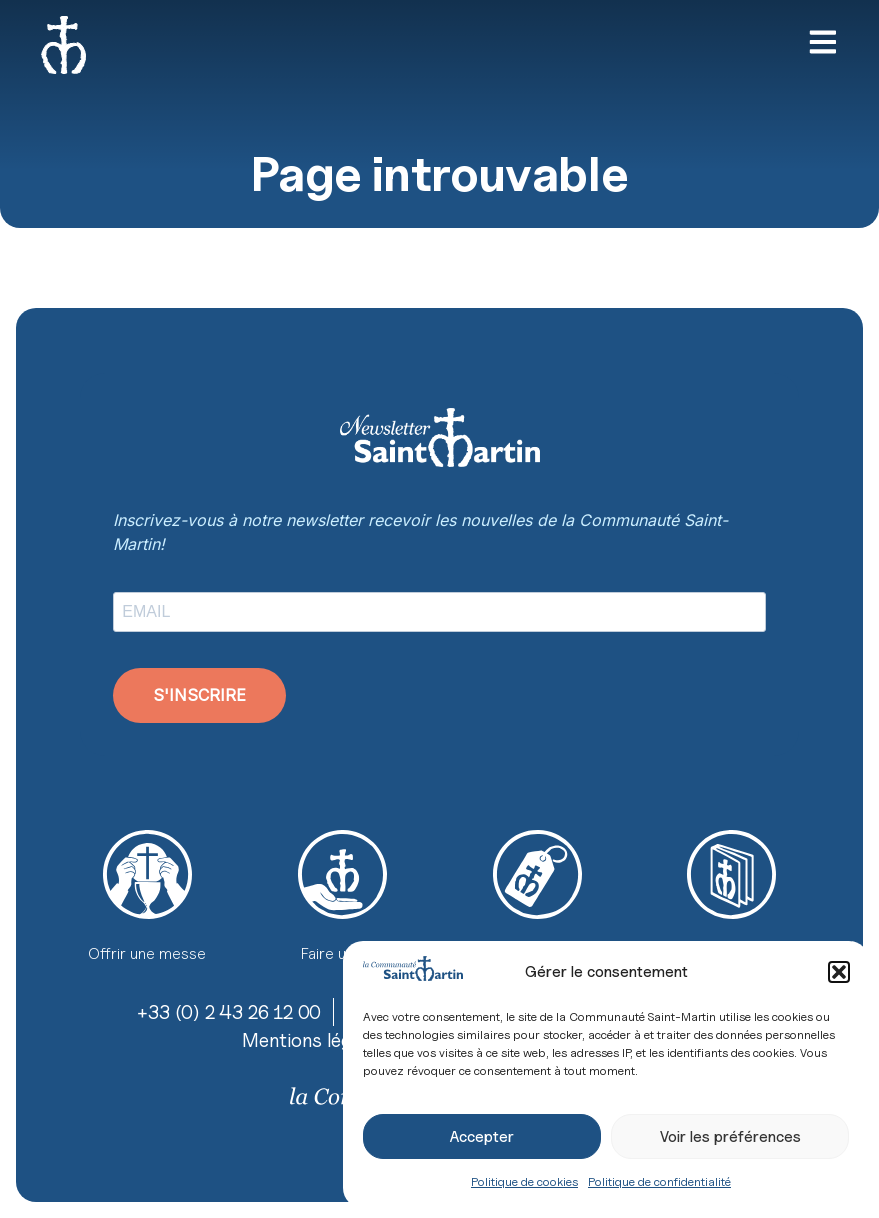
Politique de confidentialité (659, 1181)
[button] (839, 972)
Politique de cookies (524, 1181)
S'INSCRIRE (199, 695)
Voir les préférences (730, 1137)
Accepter (482, 1137)
